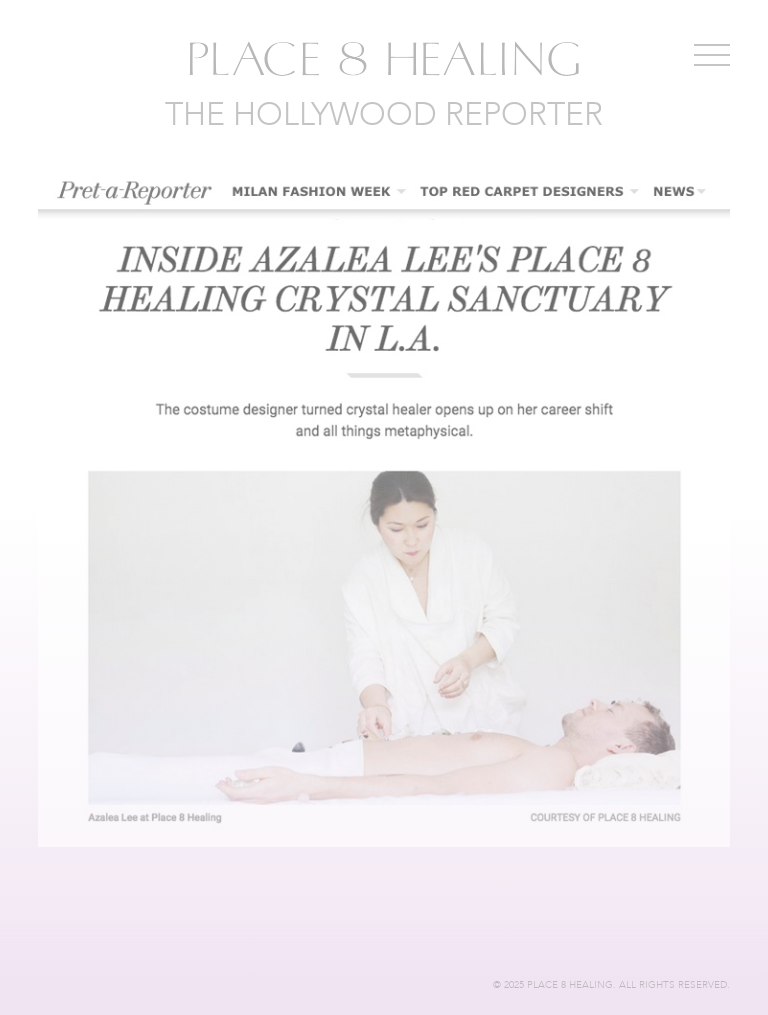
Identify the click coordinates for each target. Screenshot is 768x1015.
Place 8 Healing (384, 60)
